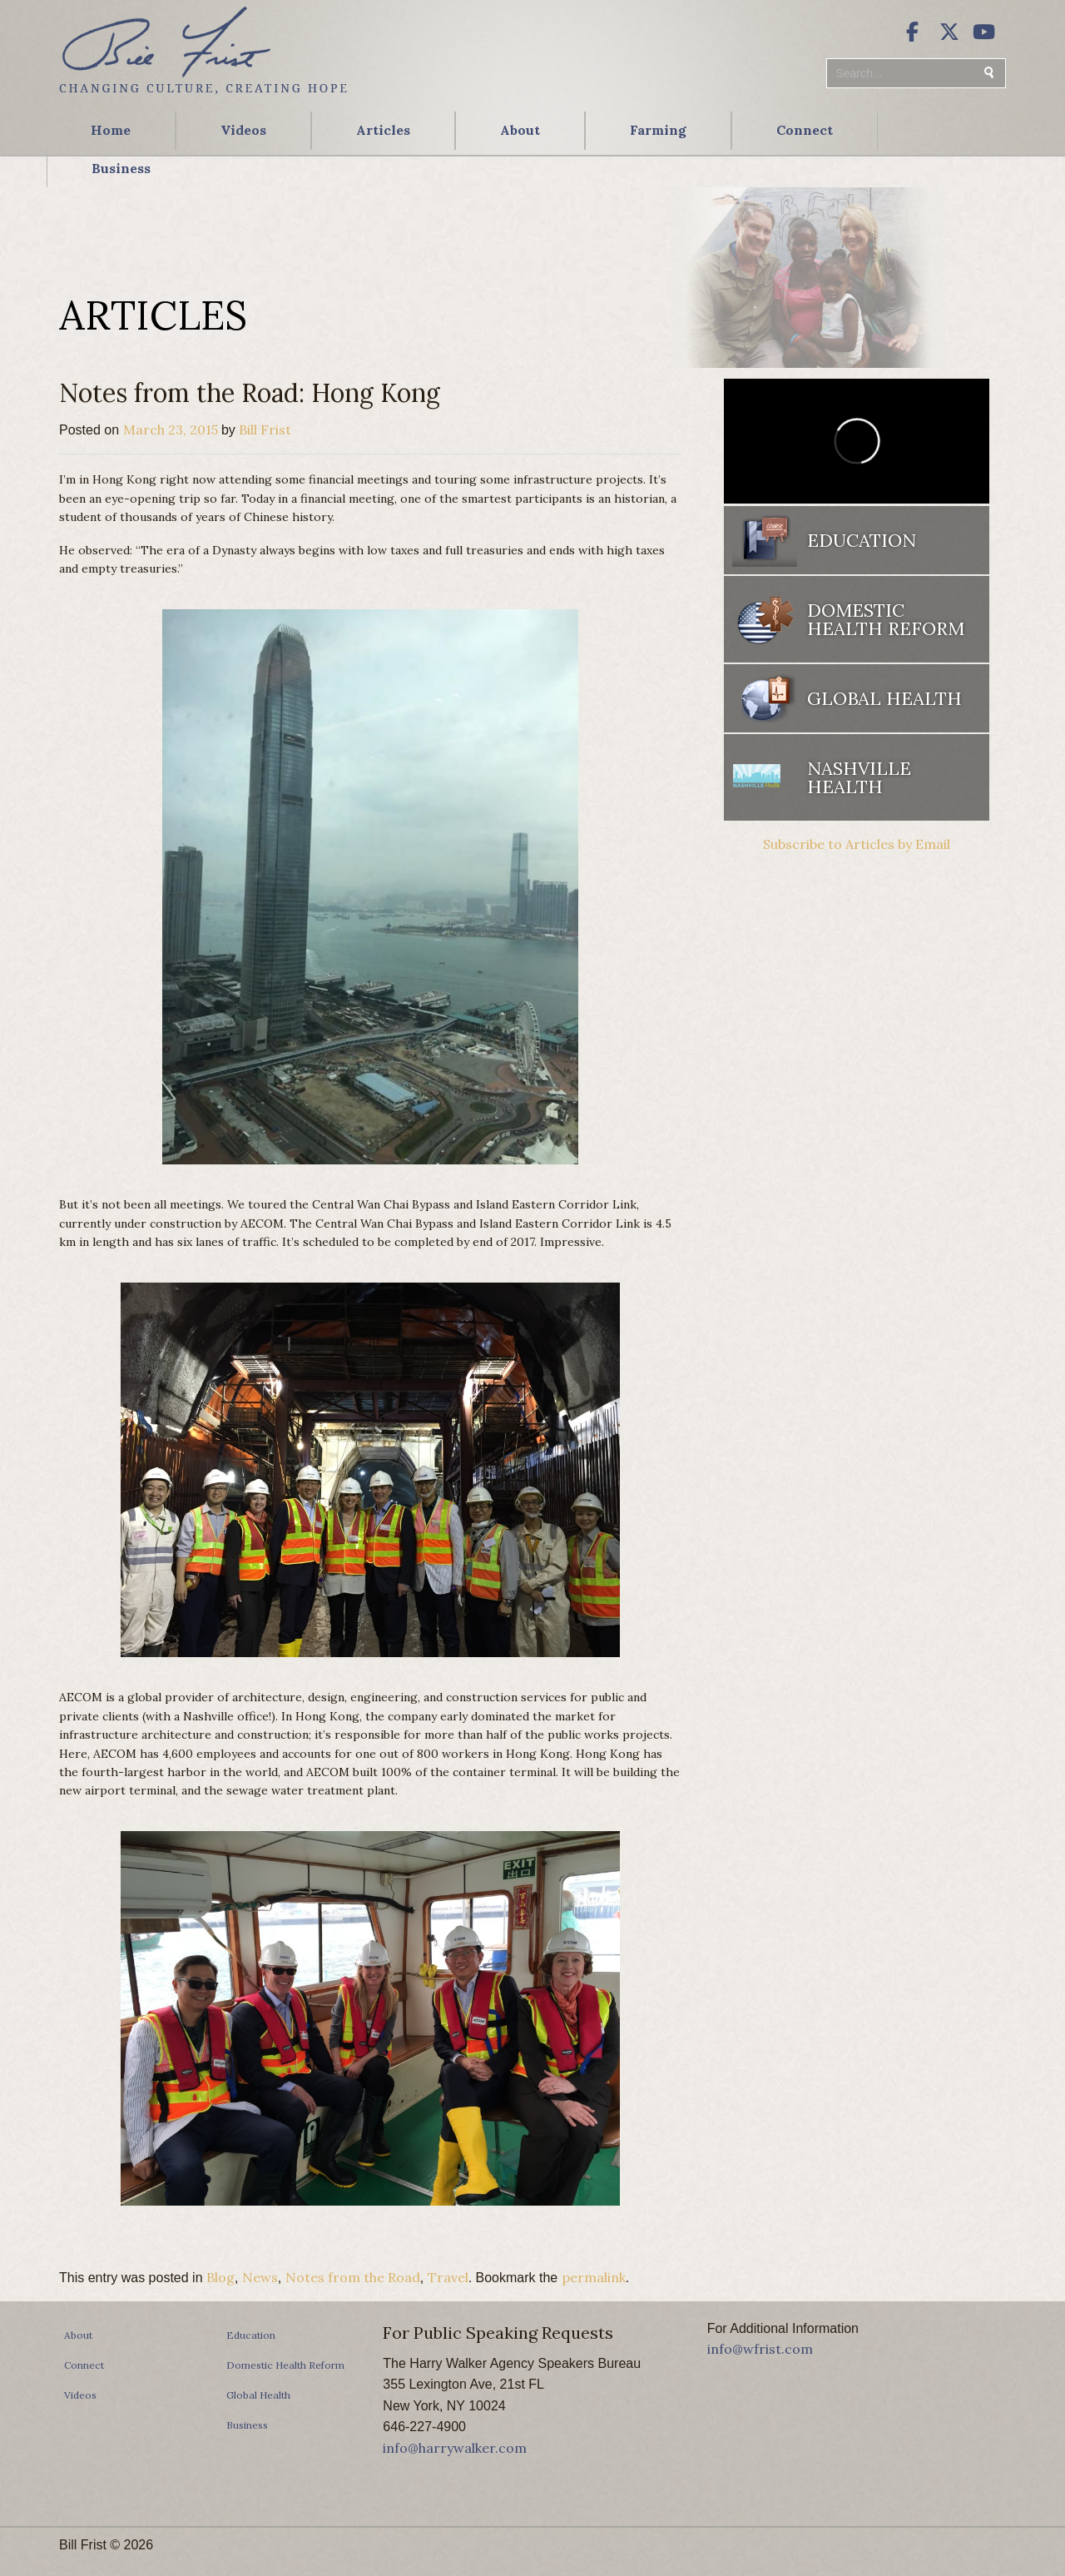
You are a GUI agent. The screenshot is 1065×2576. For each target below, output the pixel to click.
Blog (220, 2277)
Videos (243, 130)
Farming (658, 130)
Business (121, 168)
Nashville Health (859, 777)
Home (111, 130)
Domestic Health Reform (885, 619)
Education (861, 540)
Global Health (884, 698)
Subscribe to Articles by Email (856, 844)
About (520, 130)
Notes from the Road (352, 2277)
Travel (448, 2277)
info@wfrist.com (760, 2348)
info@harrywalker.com (455, 2448)
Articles (383, 130)
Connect (804, 130)
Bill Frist (265, 429)
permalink (594, 2277)
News (260, 2277)
